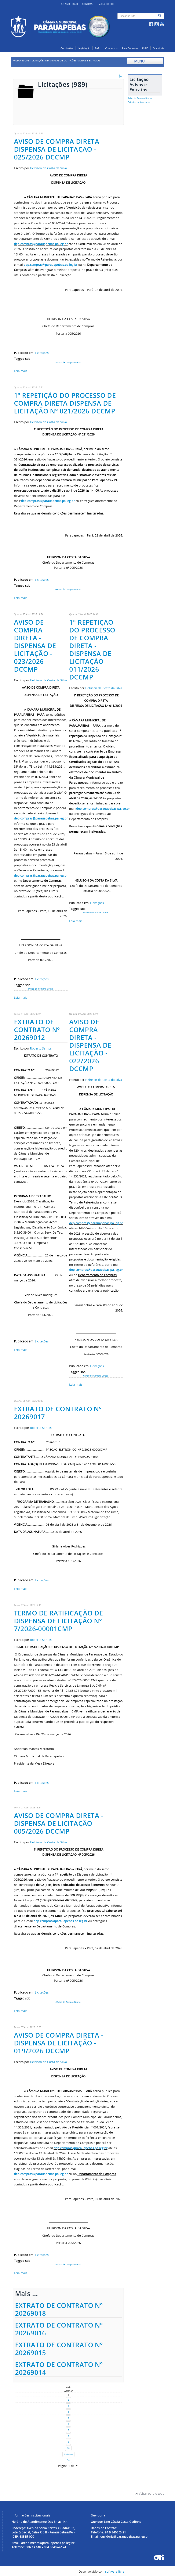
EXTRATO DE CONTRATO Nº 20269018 (59, 2309)
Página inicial (20, 60)
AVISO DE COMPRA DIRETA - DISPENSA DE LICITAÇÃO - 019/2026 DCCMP (58, 2043)
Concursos (111, 48)
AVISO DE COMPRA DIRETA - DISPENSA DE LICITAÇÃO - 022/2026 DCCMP (90, 1045)
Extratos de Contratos (139, 102)
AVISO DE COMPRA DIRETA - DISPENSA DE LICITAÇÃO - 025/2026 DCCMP (58, 149)
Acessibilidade (70, 4)
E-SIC (145, 48)
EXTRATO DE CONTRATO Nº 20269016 (59, 2329)
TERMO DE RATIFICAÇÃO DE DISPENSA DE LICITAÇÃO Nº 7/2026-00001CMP (58, 1621)
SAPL (98, 48)
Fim (68, 2460)
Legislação (84, 48)
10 (68, 2448)
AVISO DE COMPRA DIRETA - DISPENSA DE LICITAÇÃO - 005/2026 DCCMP (58, 1823)
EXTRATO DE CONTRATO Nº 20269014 (59, 2368)
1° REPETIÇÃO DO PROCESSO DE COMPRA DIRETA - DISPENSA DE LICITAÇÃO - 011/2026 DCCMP (92, 649)
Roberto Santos (41, 1048)
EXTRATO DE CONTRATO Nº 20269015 (59, 2348)
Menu (137, 61)
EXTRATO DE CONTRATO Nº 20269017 (58, 1412)
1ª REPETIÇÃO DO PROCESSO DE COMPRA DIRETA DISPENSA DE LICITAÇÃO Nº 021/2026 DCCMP (65, 403)
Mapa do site (106, 4)
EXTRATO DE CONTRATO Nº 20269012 (37, 1030)
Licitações (42, 353)
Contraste (88, 4)
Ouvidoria (158, 48)
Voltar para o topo (149, 2493)
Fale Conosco (130, 48)
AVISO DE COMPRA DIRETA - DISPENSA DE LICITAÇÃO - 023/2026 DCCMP (35, 646)
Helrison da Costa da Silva (48, 168)
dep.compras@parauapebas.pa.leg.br (41, 244)
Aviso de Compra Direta (69, 362)
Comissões (67, 48)
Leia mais (20, 371)
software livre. (115, 2571)
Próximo (68, 2454)
